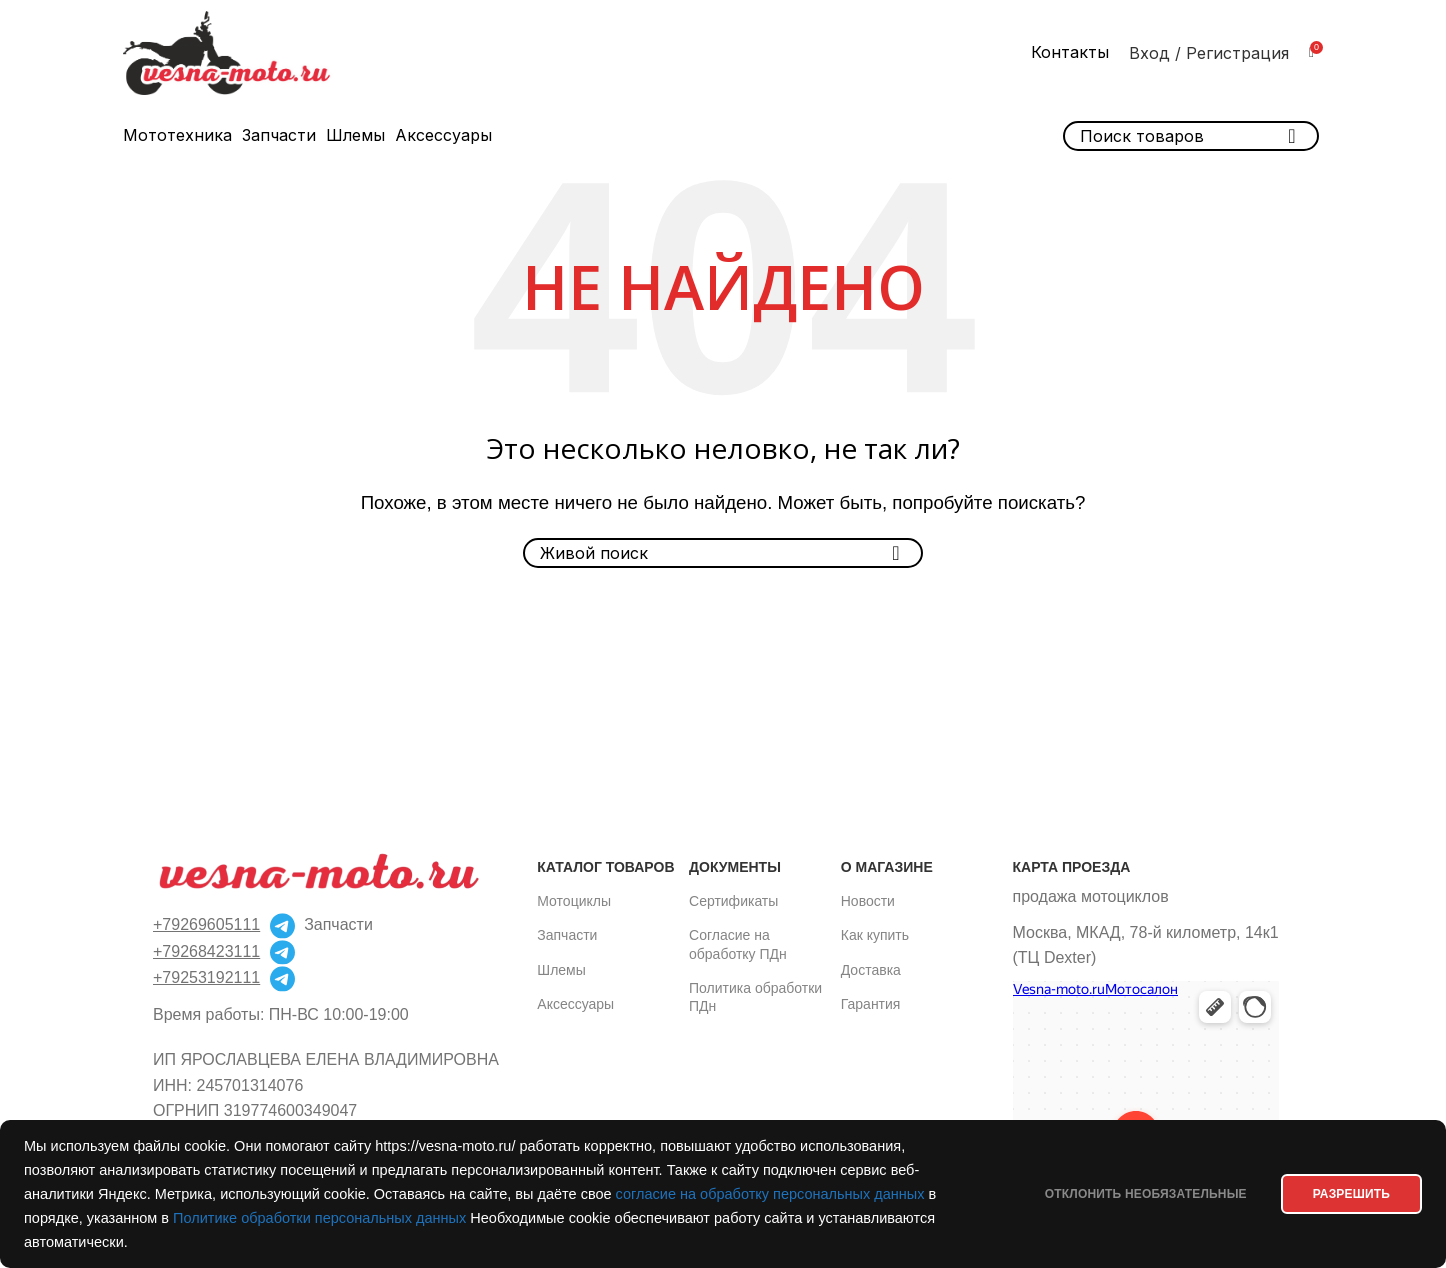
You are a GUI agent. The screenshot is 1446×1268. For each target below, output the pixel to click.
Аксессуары (575, 1004)
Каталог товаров (605, 867)
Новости (868, 901)
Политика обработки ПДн (755, 997)
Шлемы (561, 970)
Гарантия (871, 1004)
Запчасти (567, 935)
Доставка (871, 970)
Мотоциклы (574, 901)
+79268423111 (206, 951)
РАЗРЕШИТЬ (1346, 1194)
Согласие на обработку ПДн (738, 944)
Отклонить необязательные (1131, 1194)
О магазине (887, 867)
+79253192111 (206, 977)
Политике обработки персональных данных (319, 1218)
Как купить (875, 935)
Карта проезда (1072, 867)
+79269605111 (206, 924)
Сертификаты (733, 901)
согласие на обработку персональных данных (770, 1194)
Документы (735, 867)
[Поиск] (723, 553)
